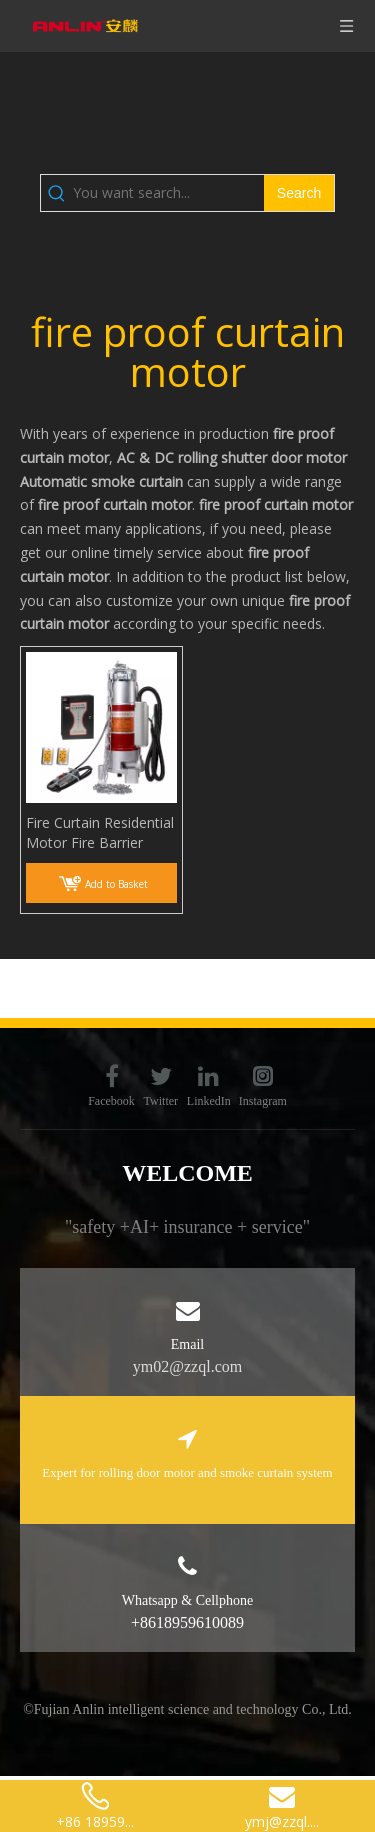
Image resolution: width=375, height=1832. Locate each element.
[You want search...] (168, 193)
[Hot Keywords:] (299, 193)
